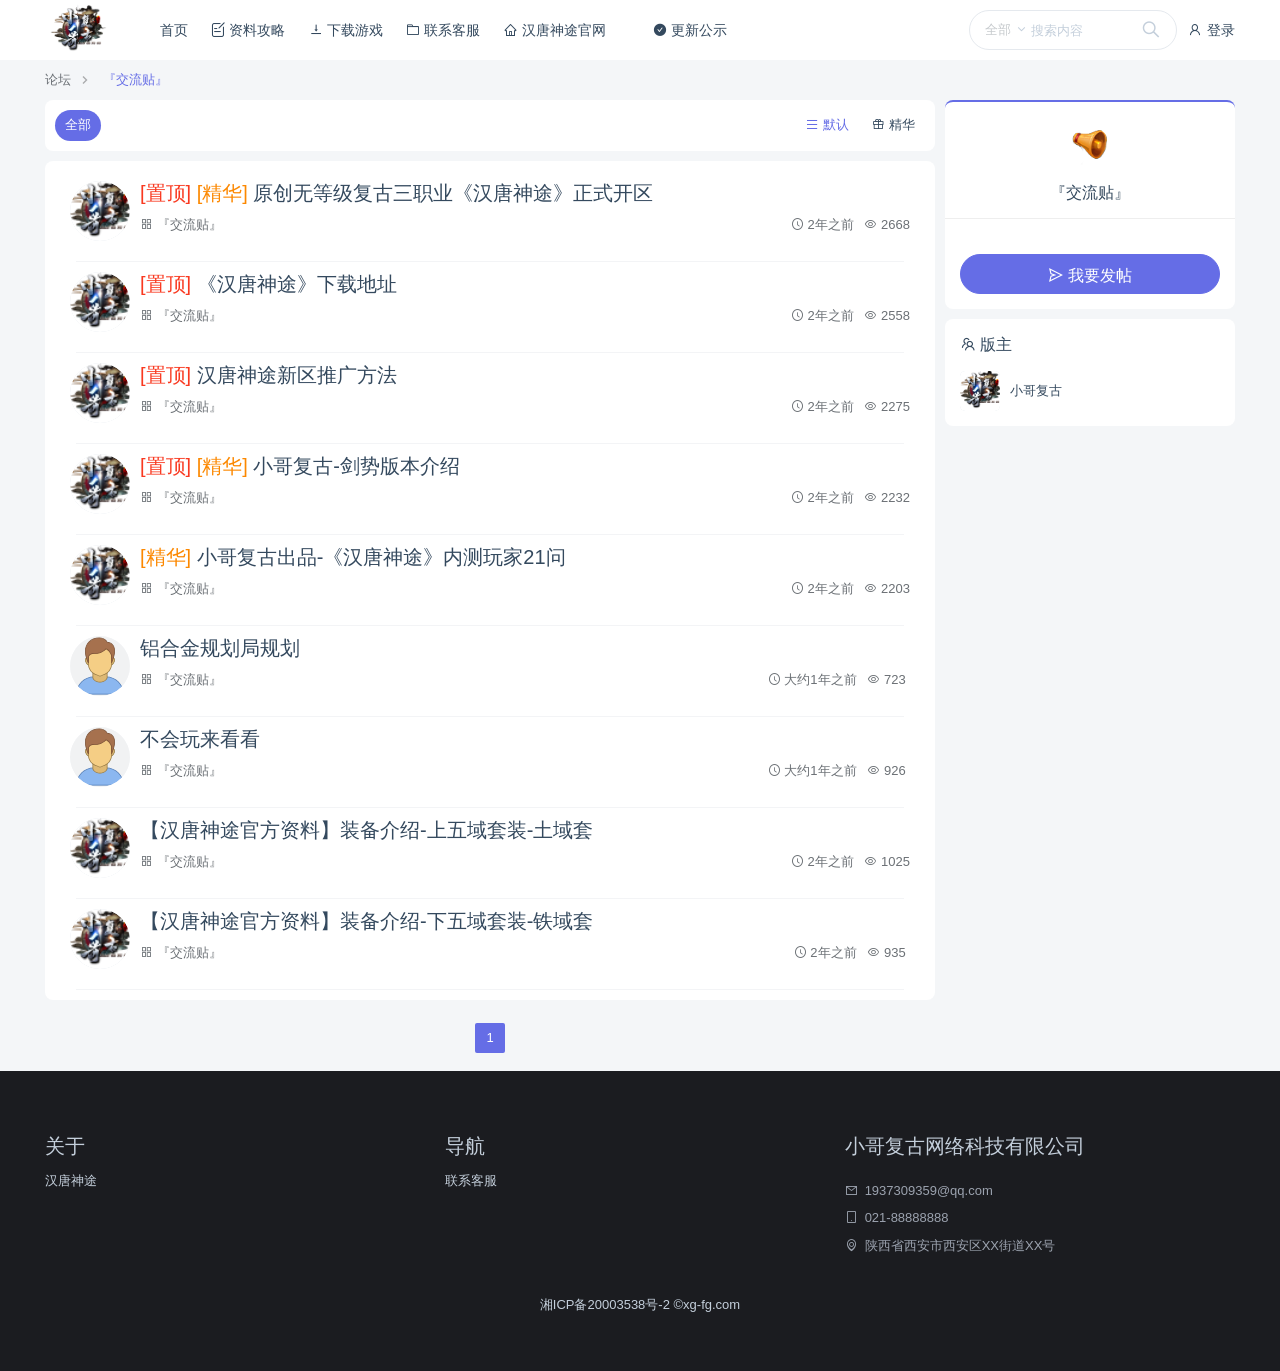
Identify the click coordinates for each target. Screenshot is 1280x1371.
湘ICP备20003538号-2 (607, 1304)
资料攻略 (248, 30)
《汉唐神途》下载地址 (268, 284)
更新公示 (690, 30)
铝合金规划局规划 (220, 648)
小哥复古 (1036, 390)
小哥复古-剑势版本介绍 (300, 466)
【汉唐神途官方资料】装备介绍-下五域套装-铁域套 (366, 921)
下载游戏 (346, 30)
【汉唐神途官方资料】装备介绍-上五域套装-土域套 (366, 830)
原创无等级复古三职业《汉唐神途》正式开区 (396, 193)
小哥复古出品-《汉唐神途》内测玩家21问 (353, 557)
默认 (827, 124)
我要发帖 (1090, 275)
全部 (78, 124)
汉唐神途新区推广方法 (268, 375)
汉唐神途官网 (555, 30)
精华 (893, 124)
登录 (1211, 30)
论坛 (58, 79)
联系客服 (443, 30)
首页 (174, 30)
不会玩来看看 (200, 739)
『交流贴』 (135, 79)
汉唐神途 (71, 1180)
